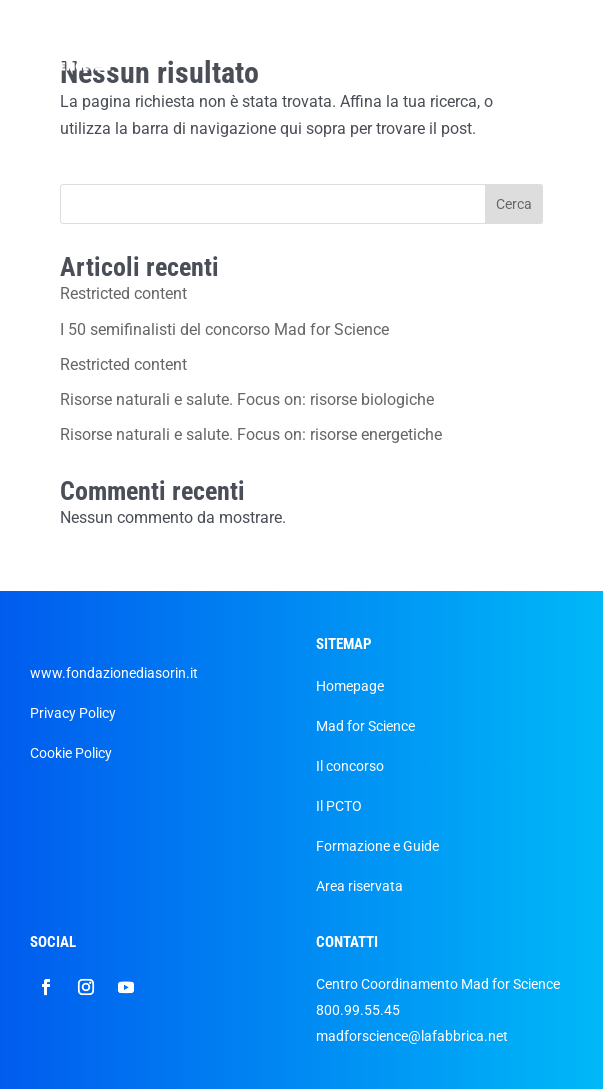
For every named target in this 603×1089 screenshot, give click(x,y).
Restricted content (123, 293)
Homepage (350, 686)
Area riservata (359, 886)
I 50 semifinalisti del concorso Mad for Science (224, 329)
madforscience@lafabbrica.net (412, 1036)
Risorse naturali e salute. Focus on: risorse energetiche (251, 434)
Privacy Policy (73, 713)
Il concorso (350, 766)
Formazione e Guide (377, 846)
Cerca (514, 204)
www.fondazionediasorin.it (114, 673)
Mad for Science (365, 726)
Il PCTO (339, 806)
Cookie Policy (71, 753)
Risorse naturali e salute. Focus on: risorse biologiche (247, 399)
